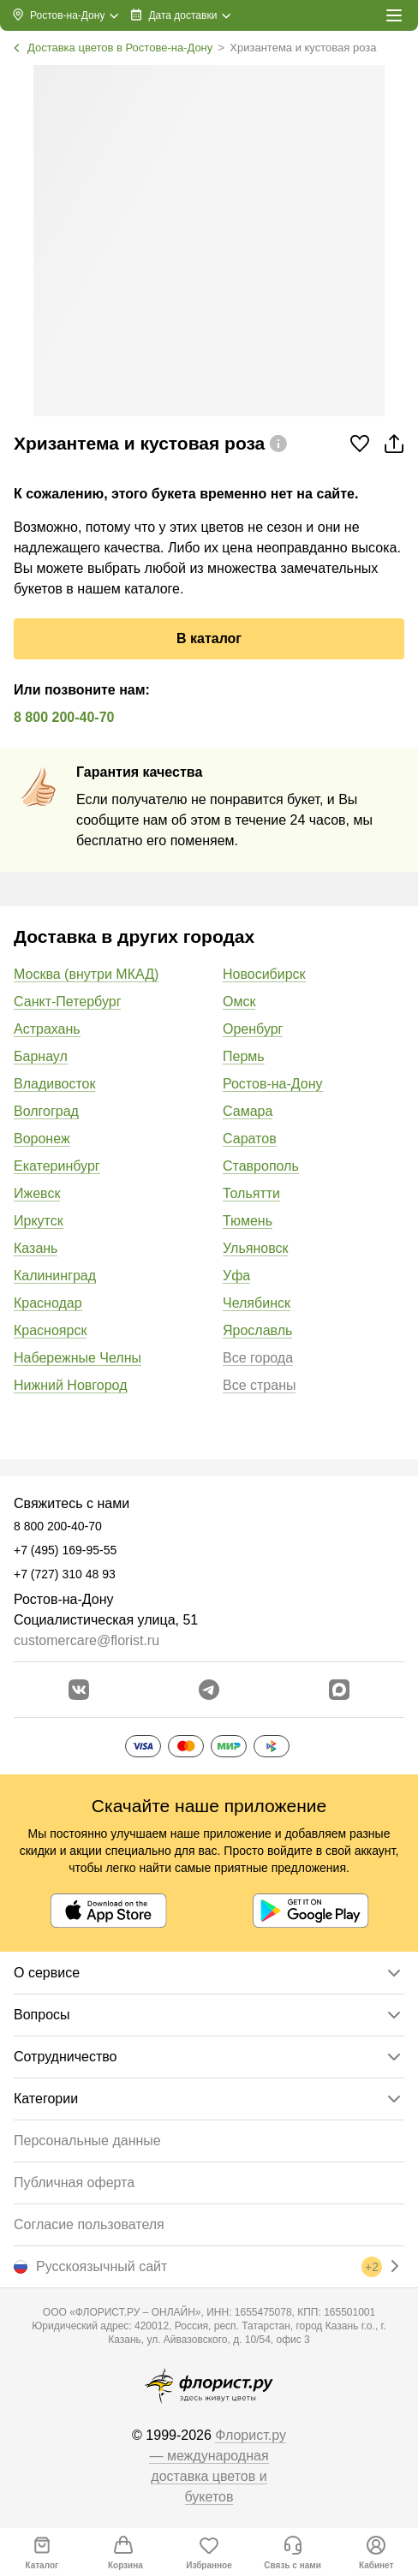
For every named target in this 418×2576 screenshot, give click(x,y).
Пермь (244, 1056)
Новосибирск (264, 974)
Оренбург (253, 1029)
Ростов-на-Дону (273, 1083)
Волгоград (46, 1111)
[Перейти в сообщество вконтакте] (79, 1690)
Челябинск (256, 1303)
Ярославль (257, 1330)
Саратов (250, 1138)
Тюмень (247, 1220)
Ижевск (37, 1193)
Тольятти (251, 1193)
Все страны (259, 1385)
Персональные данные (87, 2140)
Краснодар (48, 1303)
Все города (258, 1358)
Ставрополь (261, 1166)
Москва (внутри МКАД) (86, 974)
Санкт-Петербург (67, 1001)
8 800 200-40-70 (64, 717)
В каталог (209, 638)
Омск (239, 1001)
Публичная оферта (74, 2182)
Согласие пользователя (89, 2224)
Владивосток (54, 1083)
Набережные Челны (77, 1358)
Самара (247, 1111)
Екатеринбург (57, 1166)
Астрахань (47, 1029)
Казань (35, 1248)
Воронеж (42, 1138)
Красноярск (50, 1330)
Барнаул (41, 1056)
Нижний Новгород (70, 1385)
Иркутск (38, 1220)
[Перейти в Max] (339, 1690)
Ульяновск (255, 1248)
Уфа (236, 1275)
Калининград (55, 1275)
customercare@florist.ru (86, 1640)
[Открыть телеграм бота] (209, 1690)
